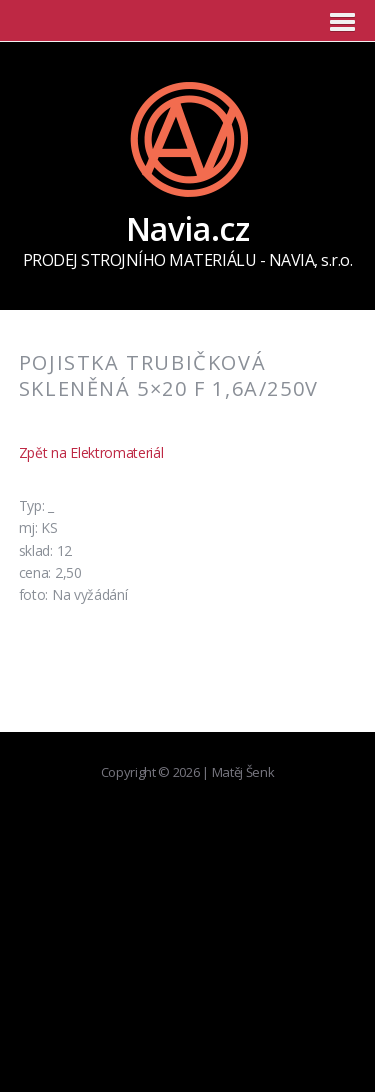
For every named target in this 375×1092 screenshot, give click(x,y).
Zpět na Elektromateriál (91, 452)
